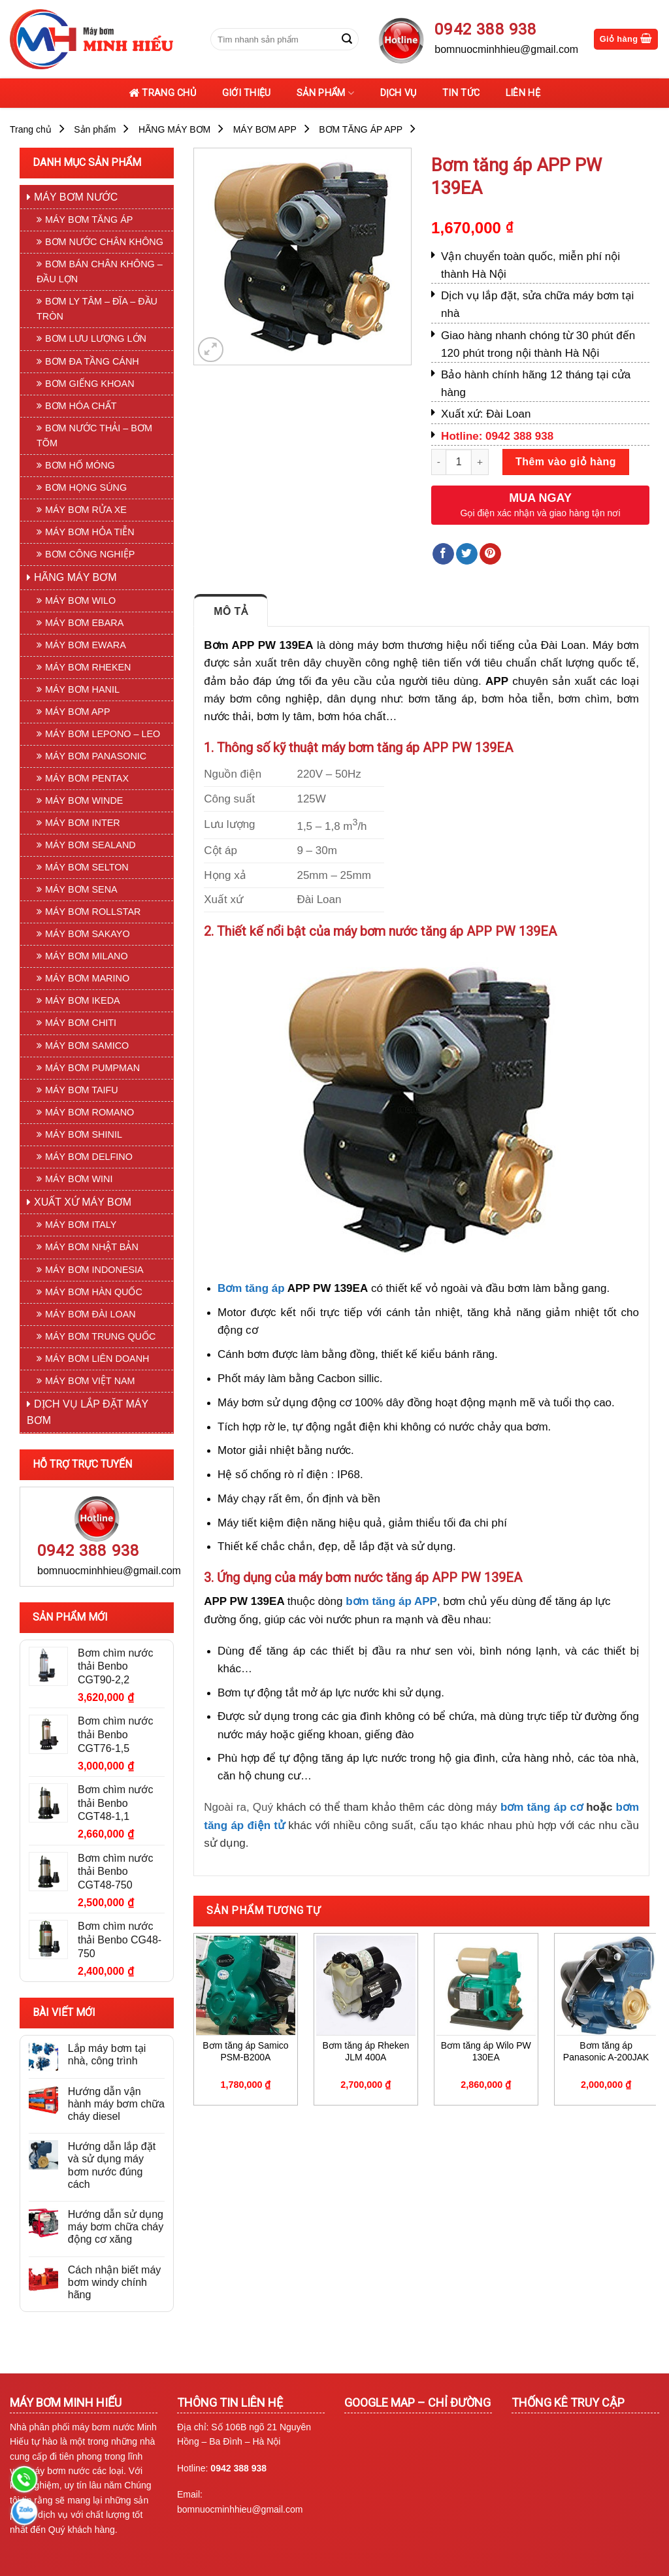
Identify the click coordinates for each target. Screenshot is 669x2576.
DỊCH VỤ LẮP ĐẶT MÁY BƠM (87, 1412)
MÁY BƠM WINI (78, 1179)
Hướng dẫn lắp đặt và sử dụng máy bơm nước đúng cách (111, 2165)
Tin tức (461, 93)
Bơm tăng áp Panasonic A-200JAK (606, 2051)
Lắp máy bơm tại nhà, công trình (107, 2054)
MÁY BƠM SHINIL (83, 1134)
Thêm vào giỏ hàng (565, 461)
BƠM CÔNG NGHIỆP (90, 554)
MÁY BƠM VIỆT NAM (90, 1381)
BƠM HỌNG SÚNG (86, 487)
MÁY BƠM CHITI (80, 1022)
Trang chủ (162, 93)
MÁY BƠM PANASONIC (95, 756)
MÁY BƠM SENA (81, 889)
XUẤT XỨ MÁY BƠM (82, 1202)
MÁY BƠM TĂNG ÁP (89, 219)
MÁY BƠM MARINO (87, 978)
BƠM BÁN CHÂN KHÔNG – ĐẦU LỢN (100, 271)
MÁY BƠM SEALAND (90, 845)
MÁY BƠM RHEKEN (88, 667)
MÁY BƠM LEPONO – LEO (102, 734)
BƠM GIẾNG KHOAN (90, 383)
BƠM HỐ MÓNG (80, 465)
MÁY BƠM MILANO (86, 956)
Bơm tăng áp (251, 1288)
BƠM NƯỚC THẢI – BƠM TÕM (94, 435)
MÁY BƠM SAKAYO (87, 934)
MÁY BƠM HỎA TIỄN (90, 532)
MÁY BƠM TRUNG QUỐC (100, 1336)
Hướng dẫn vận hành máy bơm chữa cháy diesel (116, 2104)
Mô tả (231, 611)
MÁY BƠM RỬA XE (86, 509)
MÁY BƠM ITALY (80, 1224)
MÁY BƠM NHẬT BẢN (92, 1247)
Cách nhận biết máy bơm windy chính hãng (114, 2282)
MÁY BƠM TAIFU (81, 1090)
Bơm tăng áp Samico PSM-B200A (245, 2051)
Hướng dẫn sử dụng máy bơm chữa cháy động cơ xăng (115, 2227)
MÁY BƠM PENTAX (87, 778)
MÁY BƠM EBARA (84, 623)
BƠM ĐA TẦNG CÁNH (92, 361)
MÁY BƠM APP (265, 129)
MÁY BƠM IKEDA (82, 1000)
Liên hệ (523, 93)
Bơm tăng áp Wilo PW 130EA (486, 2051)
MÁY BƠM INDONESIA (94, 1269)
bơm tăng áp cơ (541, 1807)
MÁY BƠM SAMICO (87, 1045)
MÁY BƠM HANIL (82, 689)
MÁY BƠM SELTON (87, 867)
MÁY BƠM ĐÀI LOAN (90, 1314)
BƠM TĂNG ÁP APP (360, 129)
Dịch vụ (398, 93)
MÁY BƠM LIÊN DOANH (97, 1358)
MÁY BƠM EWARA (85, 645)
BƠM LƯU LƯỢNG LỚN (95, 338)
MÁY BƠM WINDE (84, 800)
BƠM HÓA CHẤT (81, 406)
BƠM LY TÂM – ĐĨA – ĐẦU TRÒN (97, 309)
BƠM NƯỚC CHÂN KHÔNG (104, 242)
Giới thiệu (246, 93)
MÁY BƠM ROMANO (89, 1112)
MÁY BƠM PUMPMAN (92, 1068)
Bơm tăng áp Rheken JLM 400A (365, 2051)
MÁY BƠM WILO (80, 600)
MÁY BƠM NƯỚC (76, 197)
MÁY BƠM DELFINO (89, 1156)
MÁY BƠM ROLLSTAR (92, 911)
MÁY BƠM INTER (82, 822)
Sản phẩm (325, 93)
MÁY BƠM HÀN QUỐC (93, 1292)
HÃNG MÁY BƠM (174, 129)
